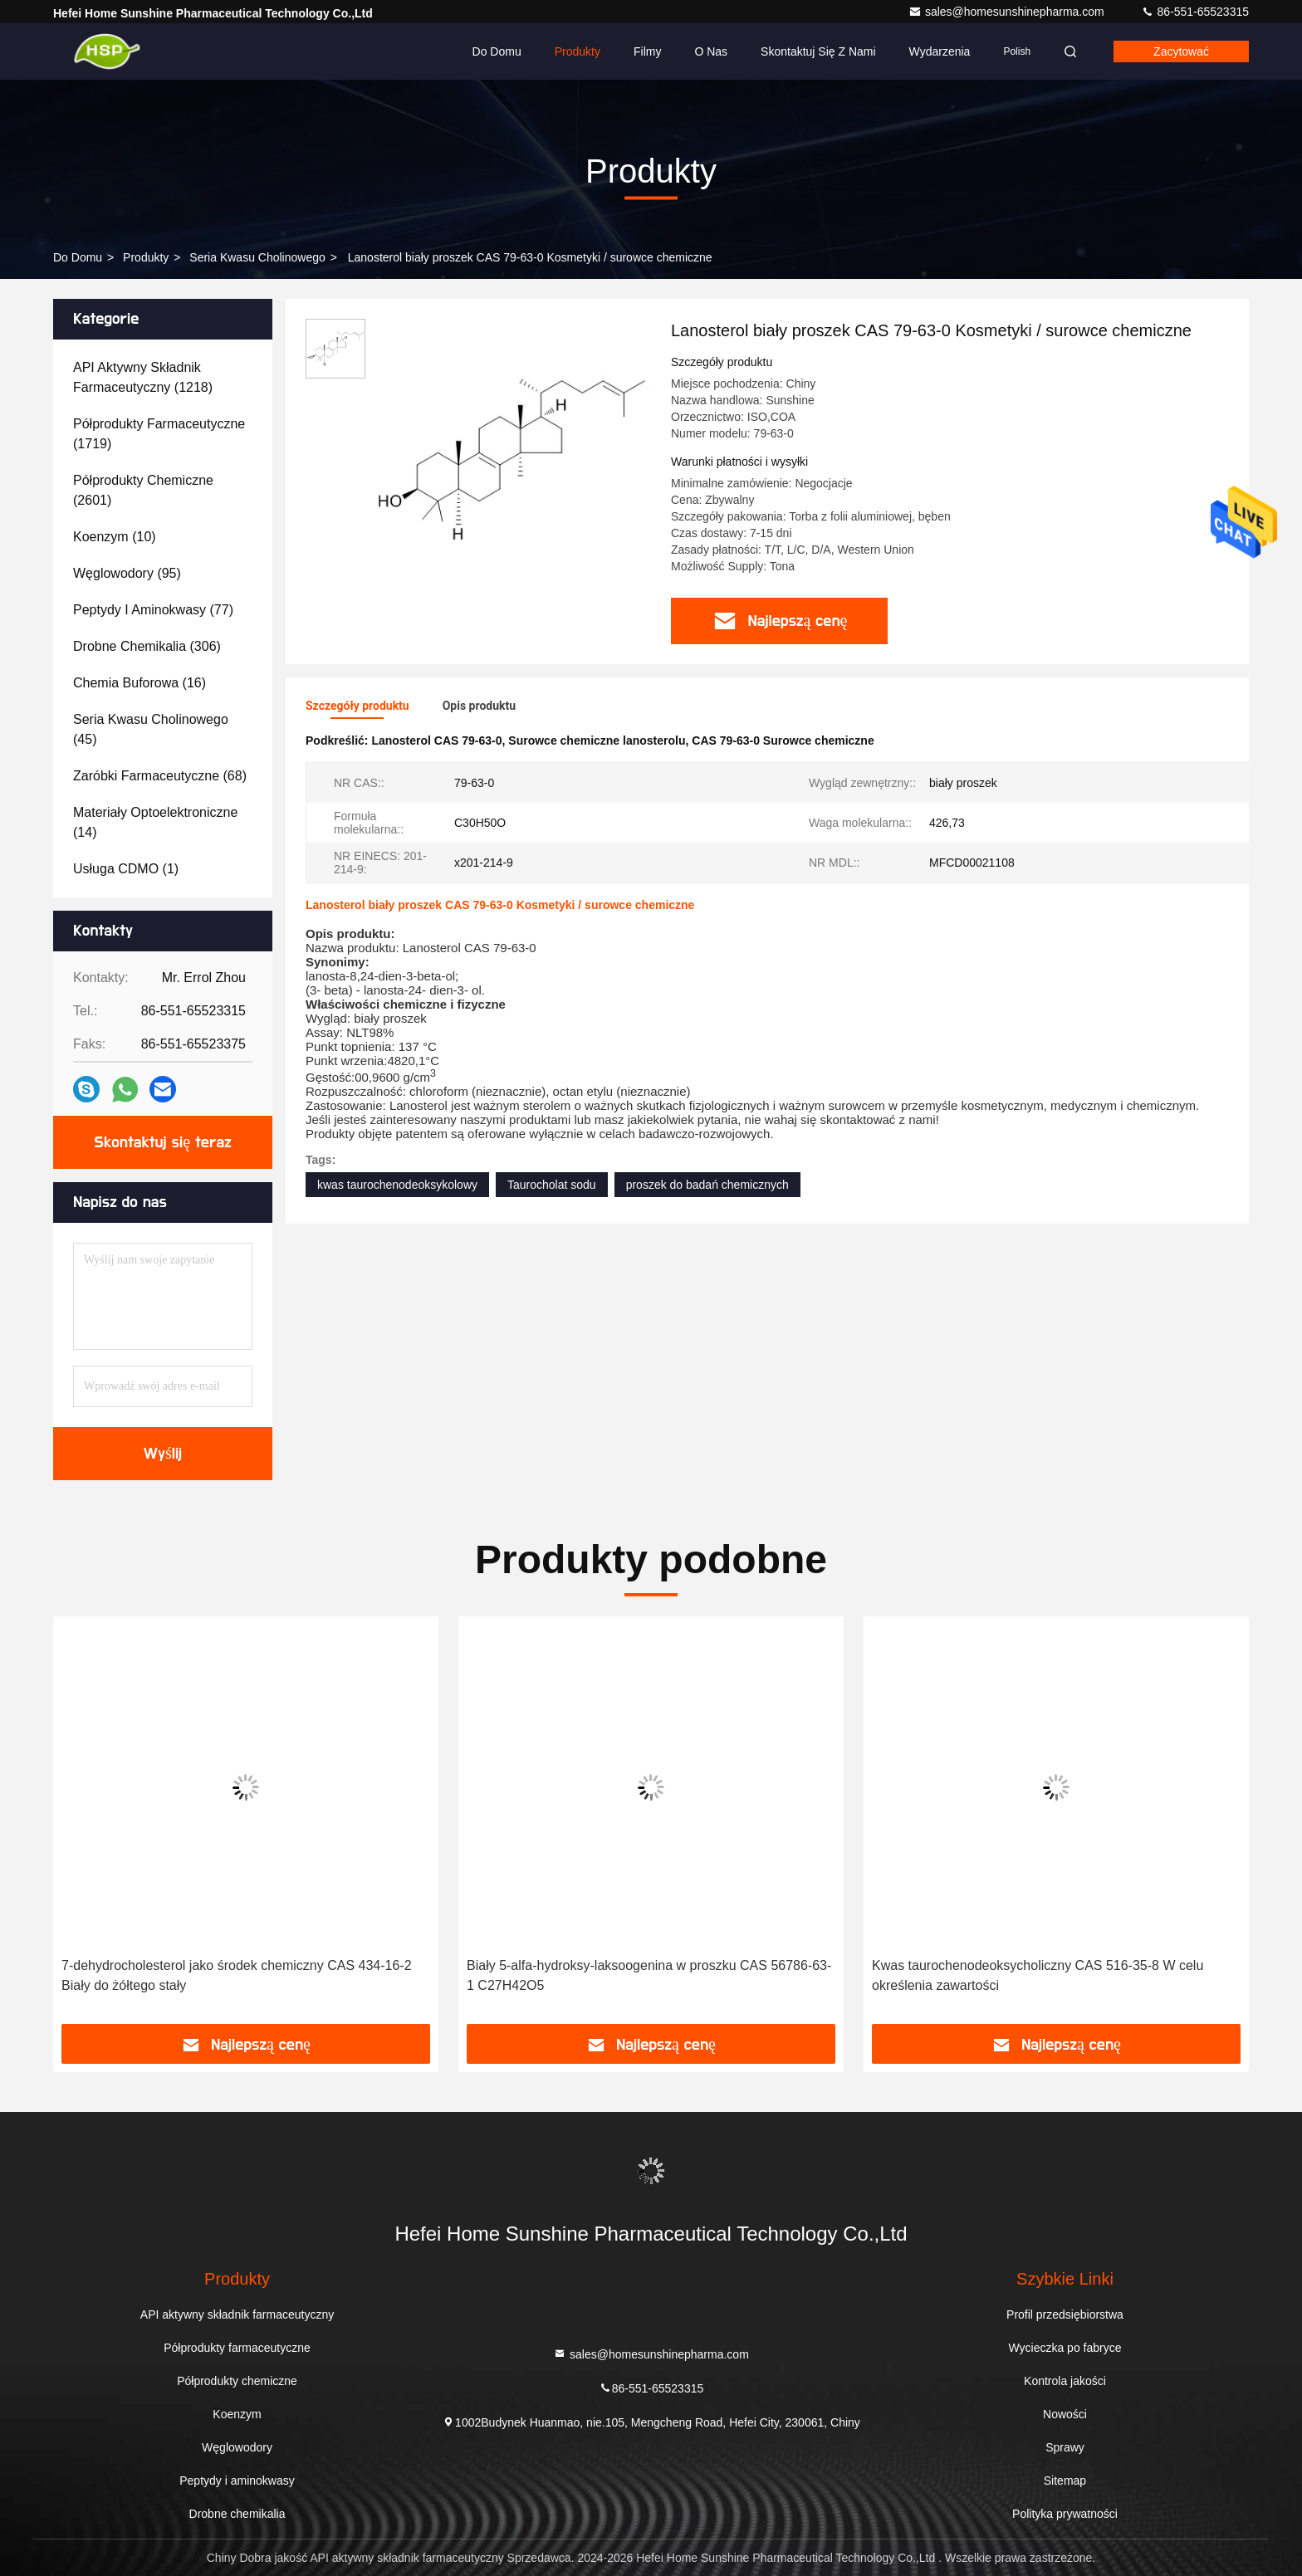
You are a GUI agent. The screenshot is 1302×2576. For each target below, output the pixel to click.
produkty (146, 257)
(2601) (143, 490)
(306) (147, 646)
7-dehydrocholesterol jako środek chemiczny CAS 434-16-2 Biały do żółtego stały (236, 1975)
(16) (139, 683)
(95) (127, 573)
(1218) (143, 377)
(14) (155, 822)
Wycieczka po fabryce (1064, 2347)
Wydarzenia (940, 51)
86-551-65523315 (1195, 11)
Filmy (647, 51)
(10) (114, 537)
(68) (160, 776)
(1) (126, 869)
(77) (153, 610)
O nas (710, 51)
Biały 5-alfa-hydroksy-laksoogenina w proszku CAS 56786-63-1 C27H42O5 (649, 1975)
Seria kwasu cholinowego (257, 257)
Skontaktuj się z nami (818, 51)
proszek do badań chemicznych (707, 1184)
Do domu (496, 51)
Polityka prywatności (1065, 2513)
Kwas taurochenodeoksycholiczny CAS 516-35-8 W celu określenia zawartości (1037, 1975)
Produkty (577, 51)
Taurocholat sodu (551, 1184)
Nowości (1065, 2414)
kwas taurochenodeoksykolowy (397, 1184)
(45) (150, 729)
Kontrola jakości (1065, 2381)
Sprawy (1064, 2447)
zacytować (1181, 51)
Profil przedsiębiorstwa (1064, 2314)
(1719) (159, 434)
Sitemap (1065, 2480)
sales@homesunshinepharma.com (1008, 11)
